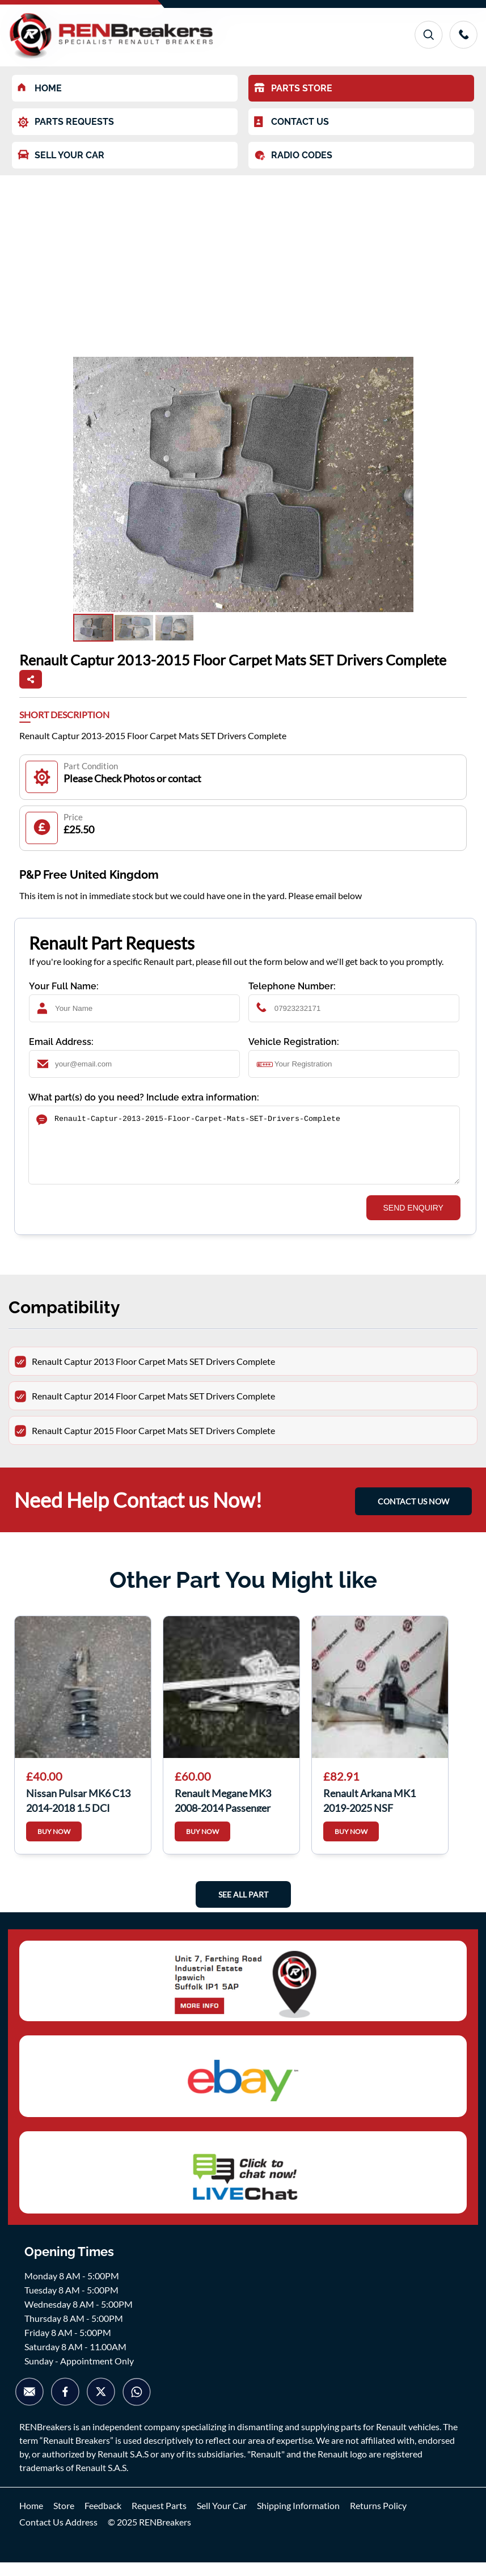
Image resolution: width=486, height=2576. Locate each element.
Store (63, 2519)
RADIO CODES (293, 155)
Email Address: (61, 1041)
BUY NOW (53, 1845)
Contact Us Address (58, 2535)
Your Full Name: (64, 986)
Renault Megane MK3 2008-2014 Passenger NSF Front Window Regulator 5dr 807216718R (223, 1813)
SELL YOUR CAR (61, 155)
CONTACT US (291, 122)
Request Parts (159, 2519)
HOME (40, 88)
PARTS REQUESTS (66, 122)
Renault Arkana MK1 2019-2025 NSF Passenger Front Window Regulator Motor (378, 1813)
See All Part (243, 1908)
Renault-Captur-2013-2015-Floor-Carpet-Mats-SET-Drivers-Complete (244, 1152)
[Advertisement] (243, 260)
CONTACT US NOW (413, 1515)
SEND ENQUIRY (413, 1221)
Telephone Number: (292, 986)
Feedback (102, 2519)
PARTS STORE (293, 88)
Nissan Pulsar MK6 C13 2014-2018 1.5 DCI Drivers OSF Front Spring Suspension (81, 1813)
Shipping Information (298, 2519)
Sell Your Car (222, 2519)
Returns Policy (378, 2519)
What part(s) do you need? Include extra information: (143, 1097)
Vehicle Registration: (293, 1041)
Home (31, 2519)
